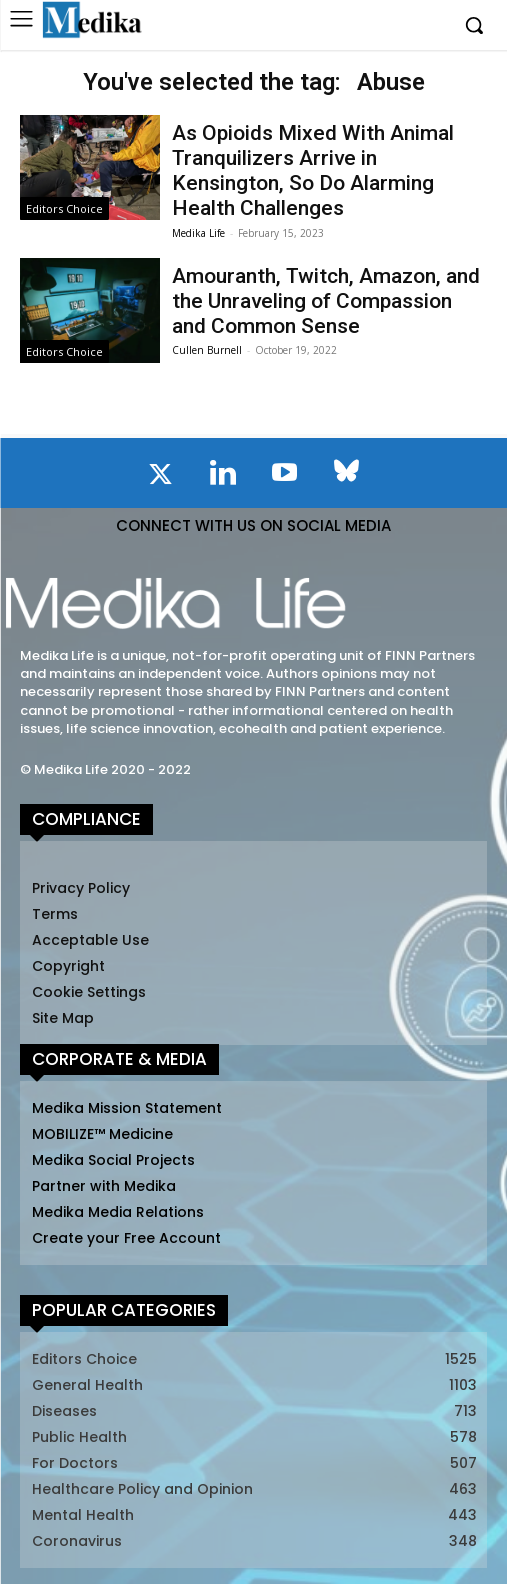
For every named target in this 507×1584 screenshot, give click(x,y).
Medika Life (198, 233)
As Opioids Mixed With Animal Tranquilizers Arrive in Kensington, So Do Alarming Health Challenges (313, 171)
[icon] (161, 478)
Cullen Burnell (207, 350)
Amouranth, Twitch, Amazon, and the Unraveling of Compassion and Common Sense (326, 301)
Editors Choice (64, 208)
